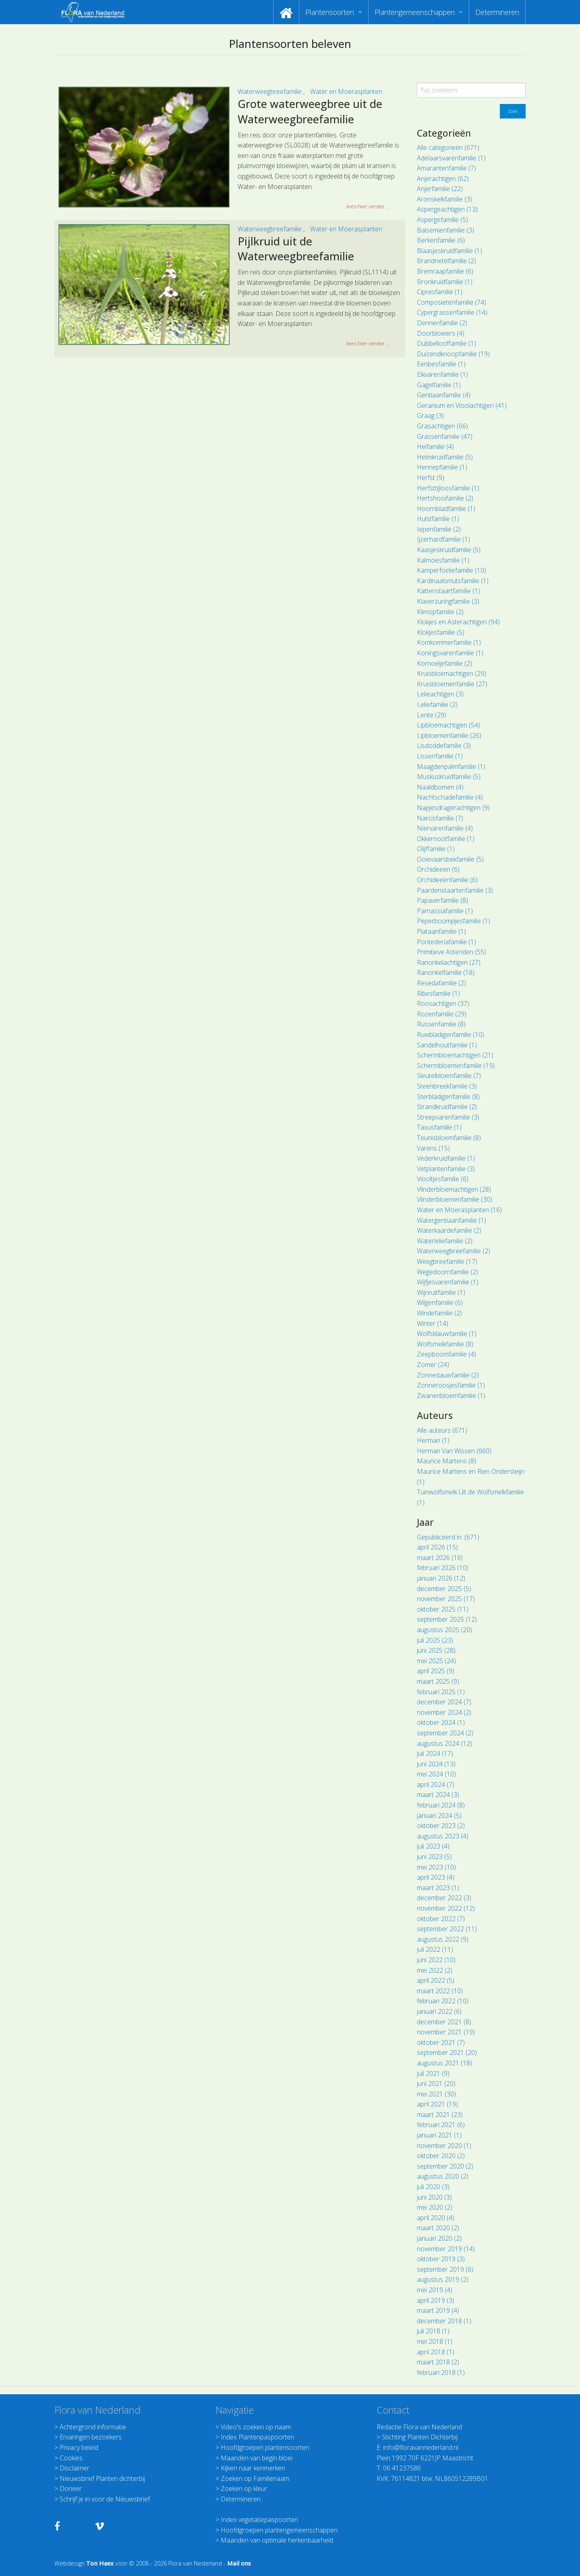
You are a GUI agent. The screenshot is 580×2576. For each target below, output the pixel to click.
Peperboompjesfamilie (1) (453, 920)
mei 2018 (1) (434, 2341)
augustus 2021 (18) (444, 2063)
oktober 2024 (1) (441, 1722)
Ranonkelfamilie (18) (445, 972)
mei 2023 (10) (436, 1867)
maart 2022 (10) (440, 1990)
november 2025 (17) (446, 1598)
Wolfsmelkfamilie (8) (445, 1344)
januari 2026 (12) (441, 1578)
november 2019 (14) (446, 2248)
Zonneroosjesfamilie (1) (451, 1385)
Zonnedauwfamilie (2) (448, 1375)
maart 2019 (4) (438, 2310)
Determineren (497, 12)
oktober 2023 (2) (441, 1825)
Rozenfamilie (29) (441, 1014)
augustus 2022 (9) (442, 1939)
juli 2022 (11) (435, 1949)
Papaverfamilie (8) (442, 900)
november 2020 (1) (444, 2145)
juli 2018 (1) (433, 2331)
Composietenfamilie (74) (451, 302)
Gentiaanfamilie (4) (443, 395)
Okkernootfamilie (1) (445, 838)
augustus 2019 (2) (442, 2279)
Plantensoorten (329, 12)
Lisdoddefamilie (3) (444, 745)
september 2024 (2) (445, 1732)
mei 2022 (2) (434, 1970)
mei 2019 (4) (434, 2289)
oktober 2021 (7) (441, 2042)
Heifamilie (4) (435, 446)
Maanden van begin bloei (256, 2457)
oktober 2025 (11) (442, 1609)
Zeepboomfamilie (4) (446, 1354)
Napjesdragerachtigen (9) (453, 807)
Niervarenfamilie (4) (445, 828)
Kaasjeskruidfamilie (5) (449, 549)
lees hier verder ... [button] (367, 206)
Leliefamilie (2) (437, 704)
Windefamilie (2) (439, 1313)
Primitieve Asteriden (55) (451, 951)
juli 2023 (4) (433, 1846)
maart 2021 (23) (440, 2114)
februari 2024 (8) (441, 1805)
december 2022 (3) (444, 1897)
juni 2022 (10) (436, 1959)
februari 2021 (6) (441, 2124)
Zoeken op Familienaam (255, 2478)
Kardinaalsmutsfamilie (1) (453, 580)
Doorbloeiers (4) (440, 333)
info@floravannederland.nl (420, 2447)
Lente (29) (431, 714)
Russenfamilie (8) (441, 1024)
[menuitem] (286, 12)
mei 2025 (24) (436, 1660)
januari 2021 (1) (439, 2135)
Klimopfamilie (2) (440, 611)
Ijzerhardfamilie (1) (443, 539)
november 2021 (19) (446, 2032)
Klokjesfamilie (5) (440, 632)
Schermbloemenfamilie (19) (456, 1065)
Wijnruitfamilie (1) (441, 1292)
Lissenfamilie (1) (440, 756)
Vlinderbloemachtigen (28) (454, 1189)
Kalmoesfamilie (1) (443, 560)
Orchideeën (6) (438, 869)
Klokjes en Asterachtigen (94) (458, 621)
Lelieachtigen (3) (440, 694)
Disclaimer (74, 2468)
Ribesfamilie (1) (438, 993)
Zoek (513, 111)
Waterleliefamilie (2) (444, 1240)
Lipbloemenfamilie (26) (449, 735)
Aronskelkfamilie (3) (444, 199)
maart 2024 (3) (438, 1794)
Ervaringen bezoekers (91, 2437)
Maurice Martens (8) (446, 1460)
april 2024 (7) (435, 1784)
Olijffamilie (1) (436, 848)
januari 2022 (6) (439, 2011)
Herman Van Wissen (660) (454, 1450)
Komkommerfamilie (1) (449, 642)
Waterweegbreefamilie (270, 91)
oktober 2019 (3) (441, 2258)
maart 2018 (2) (438, 2362)
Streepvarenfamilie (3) (448, 1117)
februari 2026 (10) (442, 1567)
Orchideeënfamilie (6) (447, 879)
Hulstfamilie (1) (438, 518)
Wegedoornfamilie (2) (447, 1271)
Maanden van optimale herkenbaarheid (277, 2540)
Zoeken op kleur (244, 2488)
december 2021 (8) (444, 2021)
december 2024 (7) (444, 1701)
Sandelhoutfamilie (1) (447, 1045)
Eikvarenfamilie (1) (442, 374)
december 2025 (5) (444, 1588)
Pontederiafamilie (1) (446, 941)
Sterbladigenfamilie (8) (448, 1096)
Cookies (71, 2457)
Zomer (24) (433, 1364)
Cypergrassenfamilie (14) (452, 312)
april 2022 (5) (435, 1980)
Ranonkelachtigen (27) (449, 962)
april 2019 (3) (435, 2300)
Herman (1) (433, 1440)
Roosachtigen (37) (443, 1003)
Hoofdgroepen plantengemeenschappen (279, 2530)
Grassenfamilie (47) (444, 436)
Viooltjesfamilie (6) (442, 1178)
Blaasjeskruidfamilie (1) (449, 250)
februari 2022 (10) (442, 2000)
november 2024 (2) (444, 1712)
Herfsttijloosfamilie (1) (448, 488)
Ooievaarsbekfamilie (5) (450, 859)
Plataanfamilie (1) (441, 931)
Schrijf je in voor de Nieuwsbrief (105, 2499)
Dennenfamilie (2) (442, 322)
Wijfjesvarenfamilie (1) (447, 1282)
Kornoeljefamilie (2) (444, 663)
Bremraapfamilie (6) (445, 271)
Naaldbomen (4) (440, 787)
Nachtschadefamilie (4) (450, 797)
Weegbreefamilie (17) (447, 1261)
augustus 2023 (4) (442, 1836)
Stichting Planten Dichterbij (420, 2437)
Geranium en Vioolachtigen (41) (462, 405)
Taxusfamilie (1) (439, 1127)
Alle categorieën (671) (448, 147)
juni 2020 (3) (434, 2197)
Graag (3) (430, 415)
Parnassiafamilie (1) (445, 910)
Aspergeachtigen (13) (447, 209)
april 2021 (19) (437, 2104)
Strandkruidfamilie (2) (447, 1106)
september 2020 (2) (445, 2166)
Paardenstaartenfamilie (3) (455, 890)
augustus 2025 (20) (444, 1629)
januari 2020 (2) (439, 2238)
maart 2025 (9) (438, 1681)
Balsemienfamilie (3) (445, 230)
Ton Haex (100, 2563)
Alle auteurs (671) (442, 1430)
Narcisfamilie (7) (440, 818)
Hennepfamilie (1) (442, 467)
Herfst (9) (430, 477)
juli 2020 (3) (433, 2186)
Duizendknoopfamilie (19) (453, 353)
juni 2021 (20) (436, 2083)
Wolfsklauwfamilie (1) (446, 1333)
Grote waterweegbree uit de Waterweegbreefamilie (310, 111)
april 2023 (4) (435, 1877)
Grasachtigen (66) (442, 426)
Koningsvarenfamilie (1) (450, 652)
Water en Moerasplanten (346, 91)
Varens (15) (433, 1148)
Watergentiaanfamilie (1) (451, 1220)
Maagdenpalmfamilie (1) (451, 766)
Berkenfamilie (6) (441, 240)
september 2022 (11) (447, 1928)
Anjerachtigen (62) (443, 178)
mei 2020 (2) (434, 2207)
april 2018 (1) (435, 2351)
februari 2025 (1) (441, 1691)
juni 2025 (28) (436, 1650)
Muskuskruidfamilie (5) (449, 776)
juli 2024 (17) (435, 1753)
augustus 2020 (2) (442, 2176)
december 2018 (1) (444, 2320)
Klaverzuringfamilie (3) (448, 601)
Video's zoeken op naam (256, 2426)
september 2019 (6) (445, 2269)
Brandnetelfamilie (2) (446, 260)
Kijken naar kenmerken (253, 2468)
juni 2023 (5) (434, 1856)
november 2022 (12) (446, 1908)
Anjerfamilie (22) (440, 188)
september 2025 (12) (447, 1619)
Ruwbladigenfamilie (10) (450, 1034)
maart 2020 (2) (438, 2227)
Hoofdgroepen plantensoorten (265, 2447)
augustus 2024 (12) (444, 1743)
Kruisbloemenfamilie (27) (452, 683)
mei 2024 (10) (436, 1774)
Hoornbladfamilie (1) (446, 508)
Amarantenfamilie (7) (446, 168)
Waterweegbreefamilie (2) (453, 1250)
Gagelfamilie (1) (439, 384)
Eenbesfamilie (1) (441, 363)
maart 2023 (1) (438, 1887)
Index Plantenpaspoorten (257, 2437)
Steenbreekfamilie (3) (447, 1086)
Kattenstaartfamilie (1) (448, 590)
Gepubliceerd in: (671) (448, 1537)
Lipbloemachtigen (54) (448, 725)
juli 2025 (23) (435, 1640)
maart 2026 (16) (440, 1557)
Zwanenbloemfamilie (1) (451, 1395)
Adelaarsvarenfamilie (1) (451, 158)
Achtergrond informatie (93, 2426)
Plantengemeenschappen (415, 12)
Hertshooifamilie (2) (445, 498)
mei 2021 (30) (436, 2094)
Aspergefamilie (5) (442, 219)
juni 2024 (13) (436, 1764)
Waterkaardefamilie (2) (449, 1230)
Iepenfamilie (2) (439, 529)
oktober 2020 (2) (441, 2155)
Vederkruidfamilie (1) (446, 1158)
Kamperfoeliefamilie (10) (451, 570)
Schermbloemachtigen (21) (455, 1055)
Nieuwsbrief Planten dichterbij (102, 2478)
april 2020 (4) (435, 2217)
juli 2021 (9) (433, 2073)
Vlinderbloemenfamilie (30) (454, 1199)
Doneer (71, 2488)
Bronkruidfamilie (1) (444, 281)
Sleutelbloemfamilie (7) (449, 1075)
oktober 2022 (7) (441, 1918)
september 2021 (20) (447, 2052)
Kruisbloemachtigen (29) (451, 673)
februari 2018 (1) (441, 2372)
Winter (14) (432, 1323)
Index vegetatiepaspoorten (259, 2519)
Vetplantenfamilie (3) (446, 1168)
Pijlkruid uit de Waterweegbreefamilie (296, 249)
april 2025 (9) (435, 1670)
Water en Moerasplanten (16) (459, 1209)
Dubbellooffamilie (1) (446, 343)
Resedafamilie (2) (441, 982)
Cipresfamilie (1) (439, 291)
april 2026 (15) (437, 1547)
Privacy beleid (79, 2447)
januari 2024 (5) (439, 1815)
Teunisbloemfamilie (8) (449, 1137)
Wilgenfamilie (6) (440, 1302)
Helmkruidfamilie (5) (445, 457)
